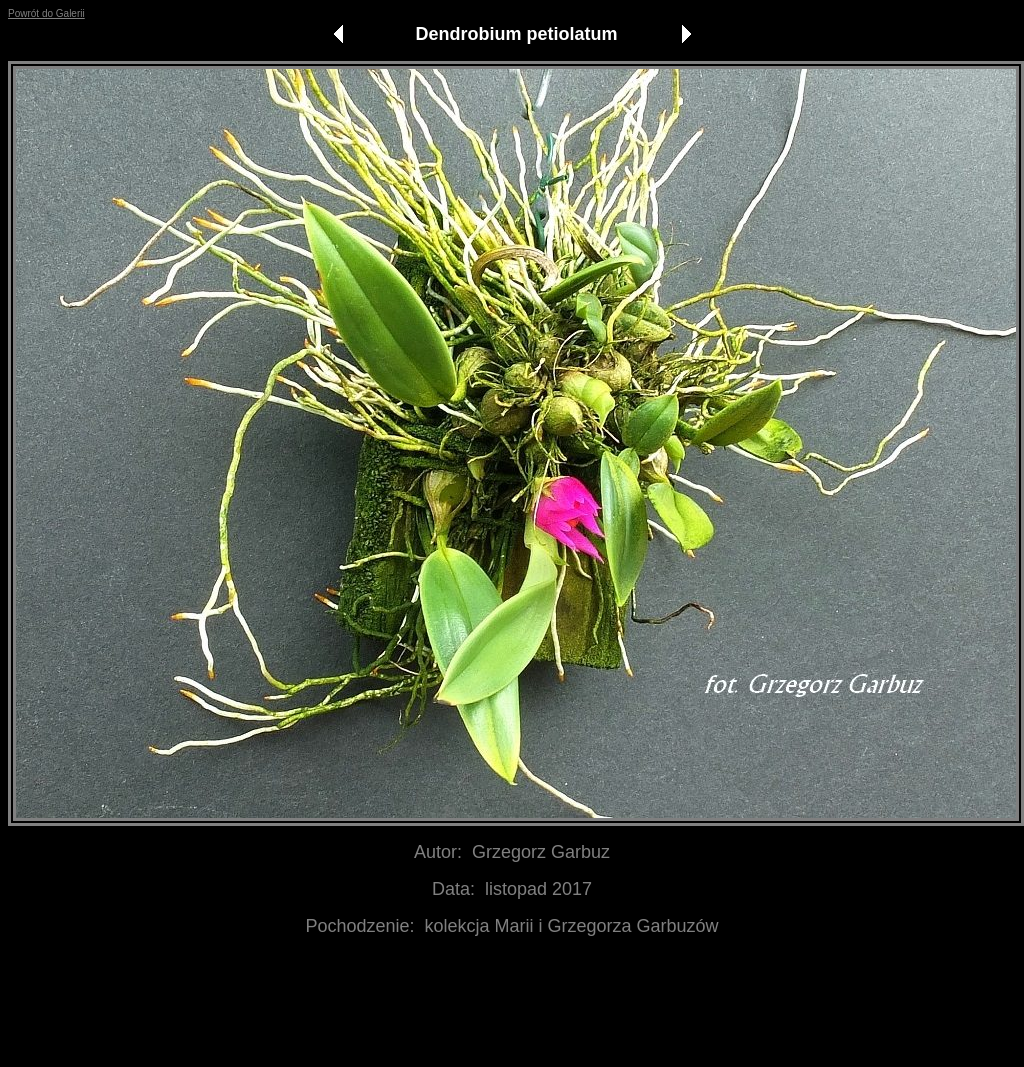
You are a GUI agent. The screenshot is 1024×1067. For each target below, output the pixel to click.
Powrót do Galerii (46, 13)
